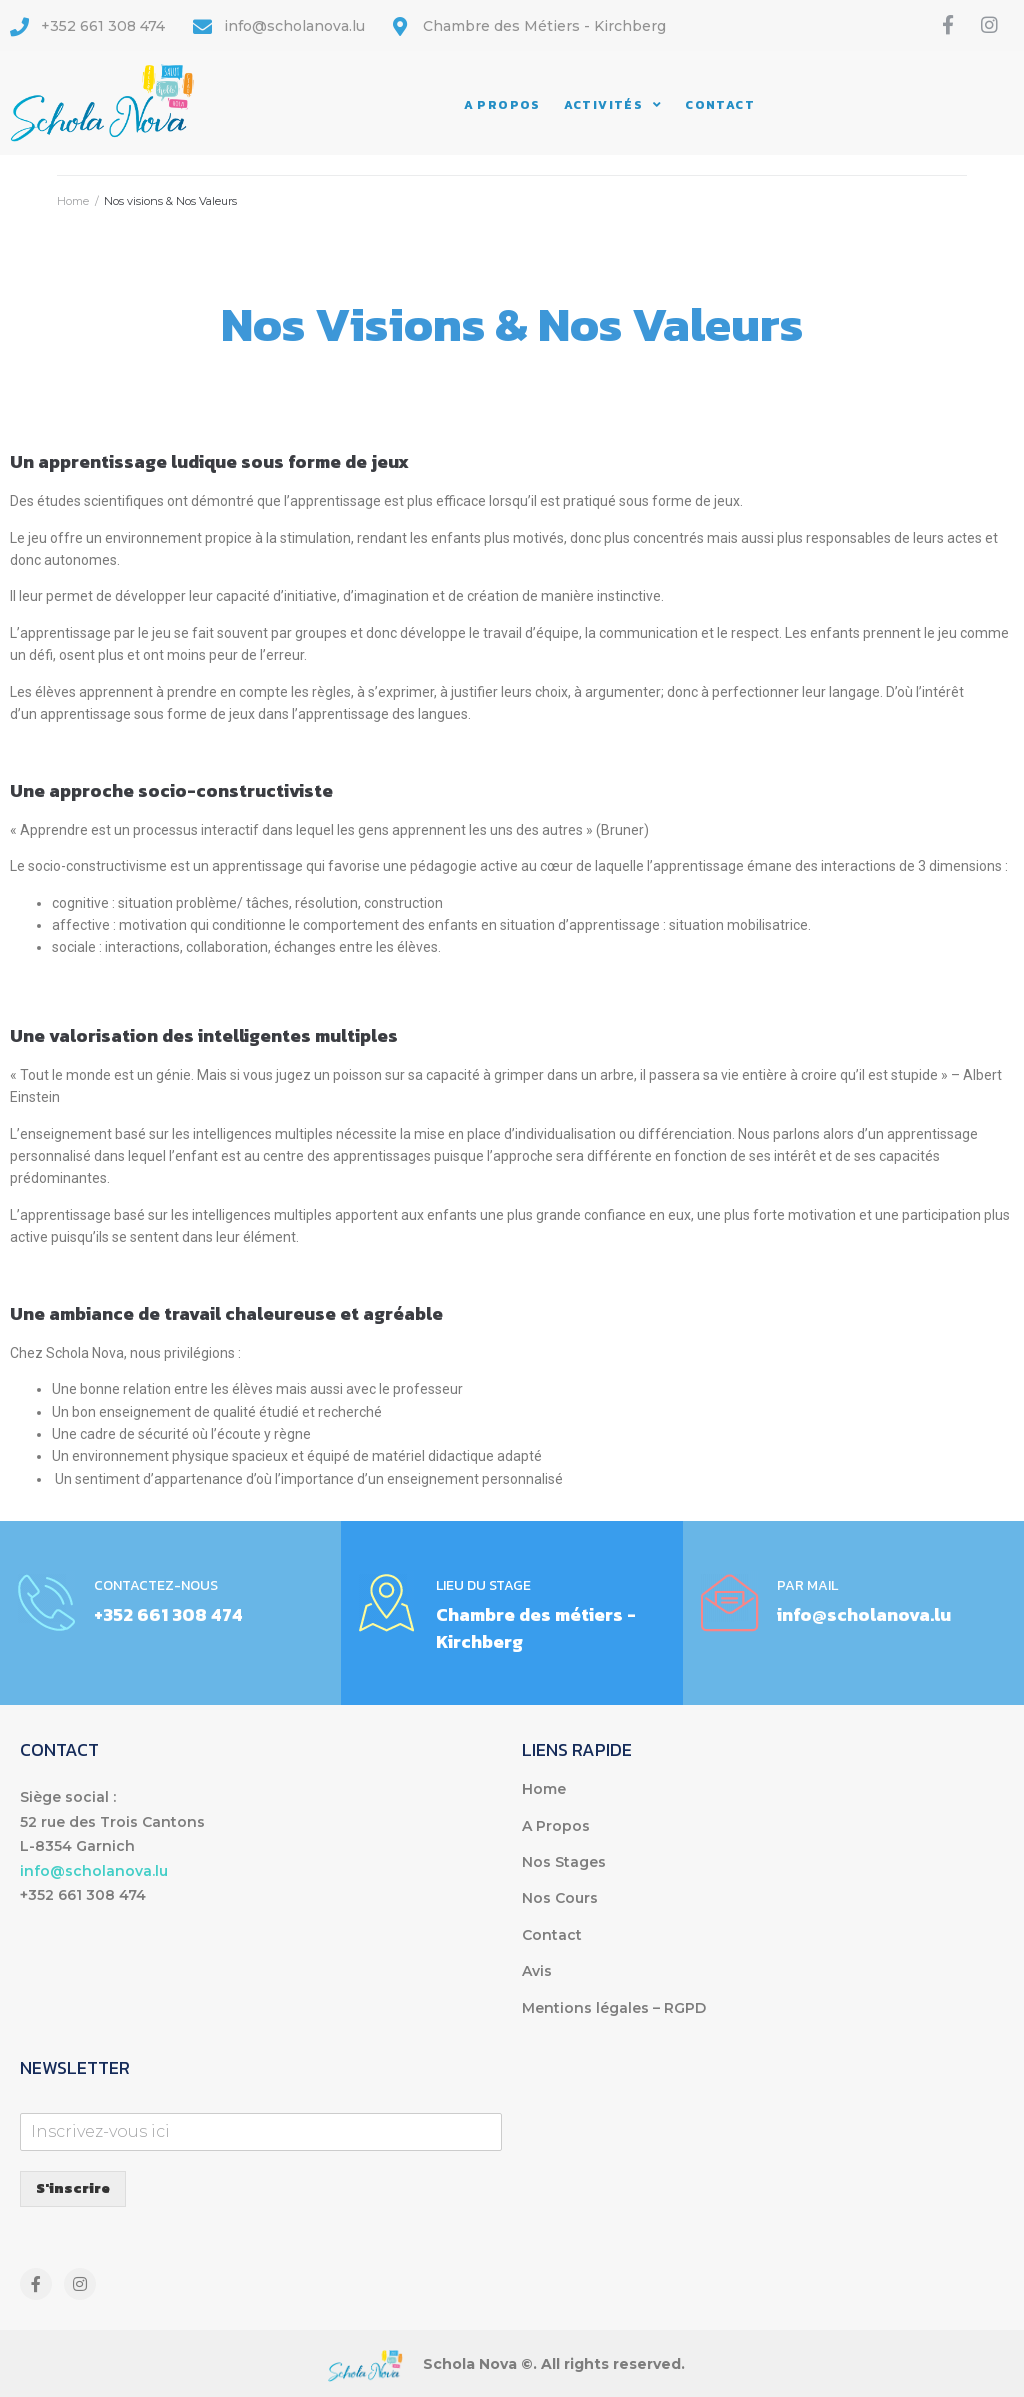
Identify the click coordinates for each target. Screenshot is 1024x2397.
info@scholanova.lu (864, 1614)
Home (73, 201)
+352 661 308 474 (168, 1614)
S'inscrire (73, 2188)
